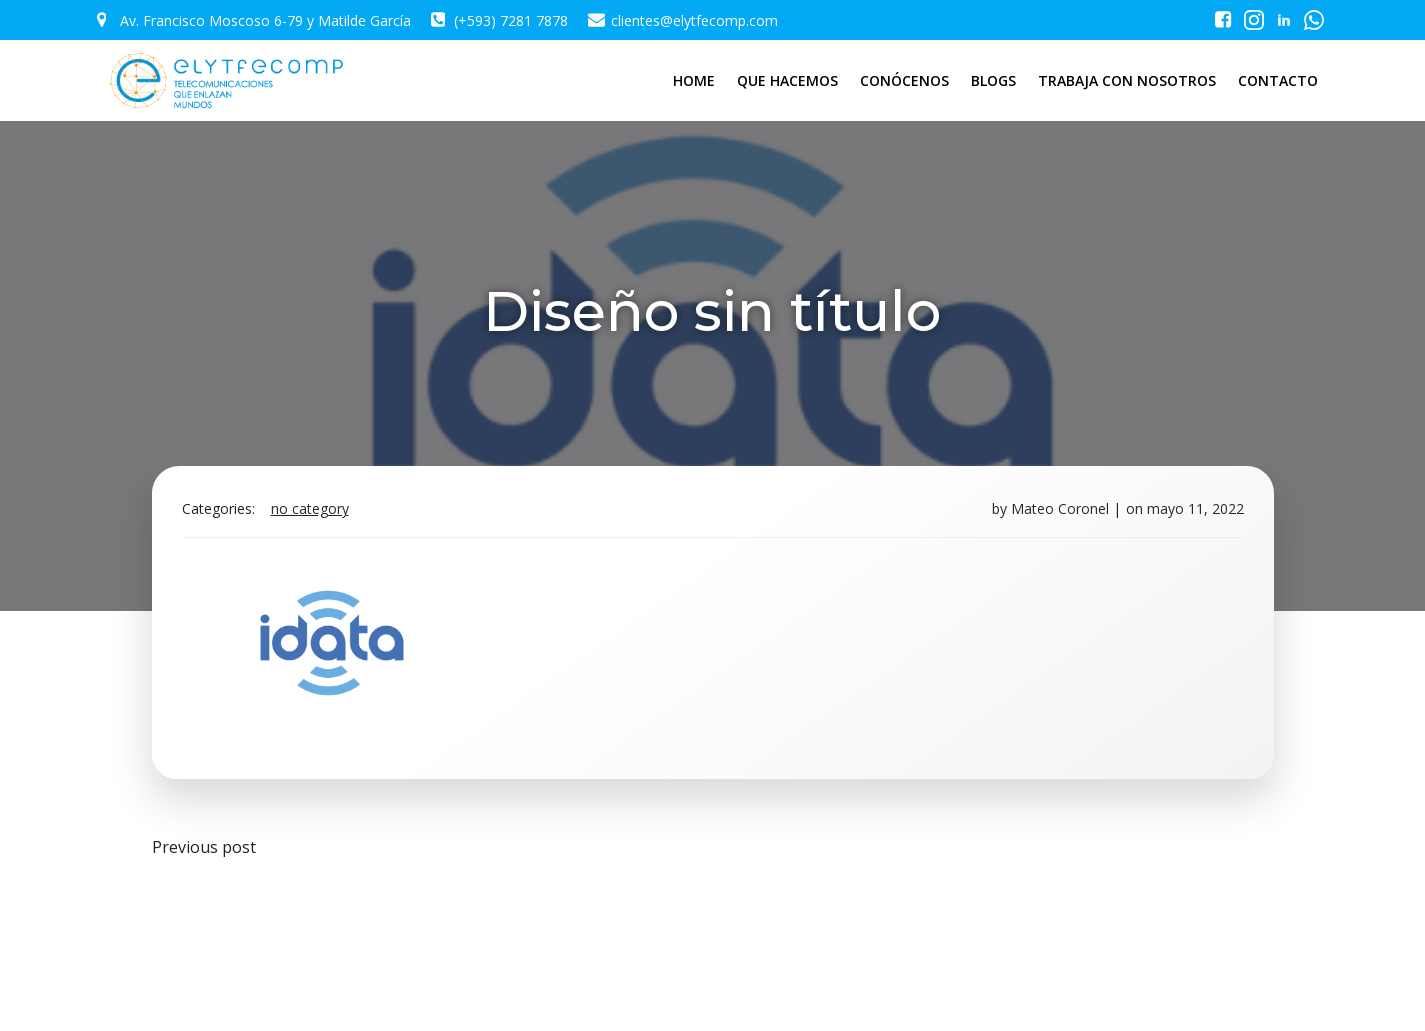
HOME (694, 80)
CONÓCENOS (904, 80)
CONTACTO (1278, 80)
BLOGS (993, 80)
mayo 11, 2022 (1195, 508)
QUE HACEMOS (787, 80)
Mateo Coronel (1060, 508)
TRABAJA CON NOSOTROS (1127, 80)
